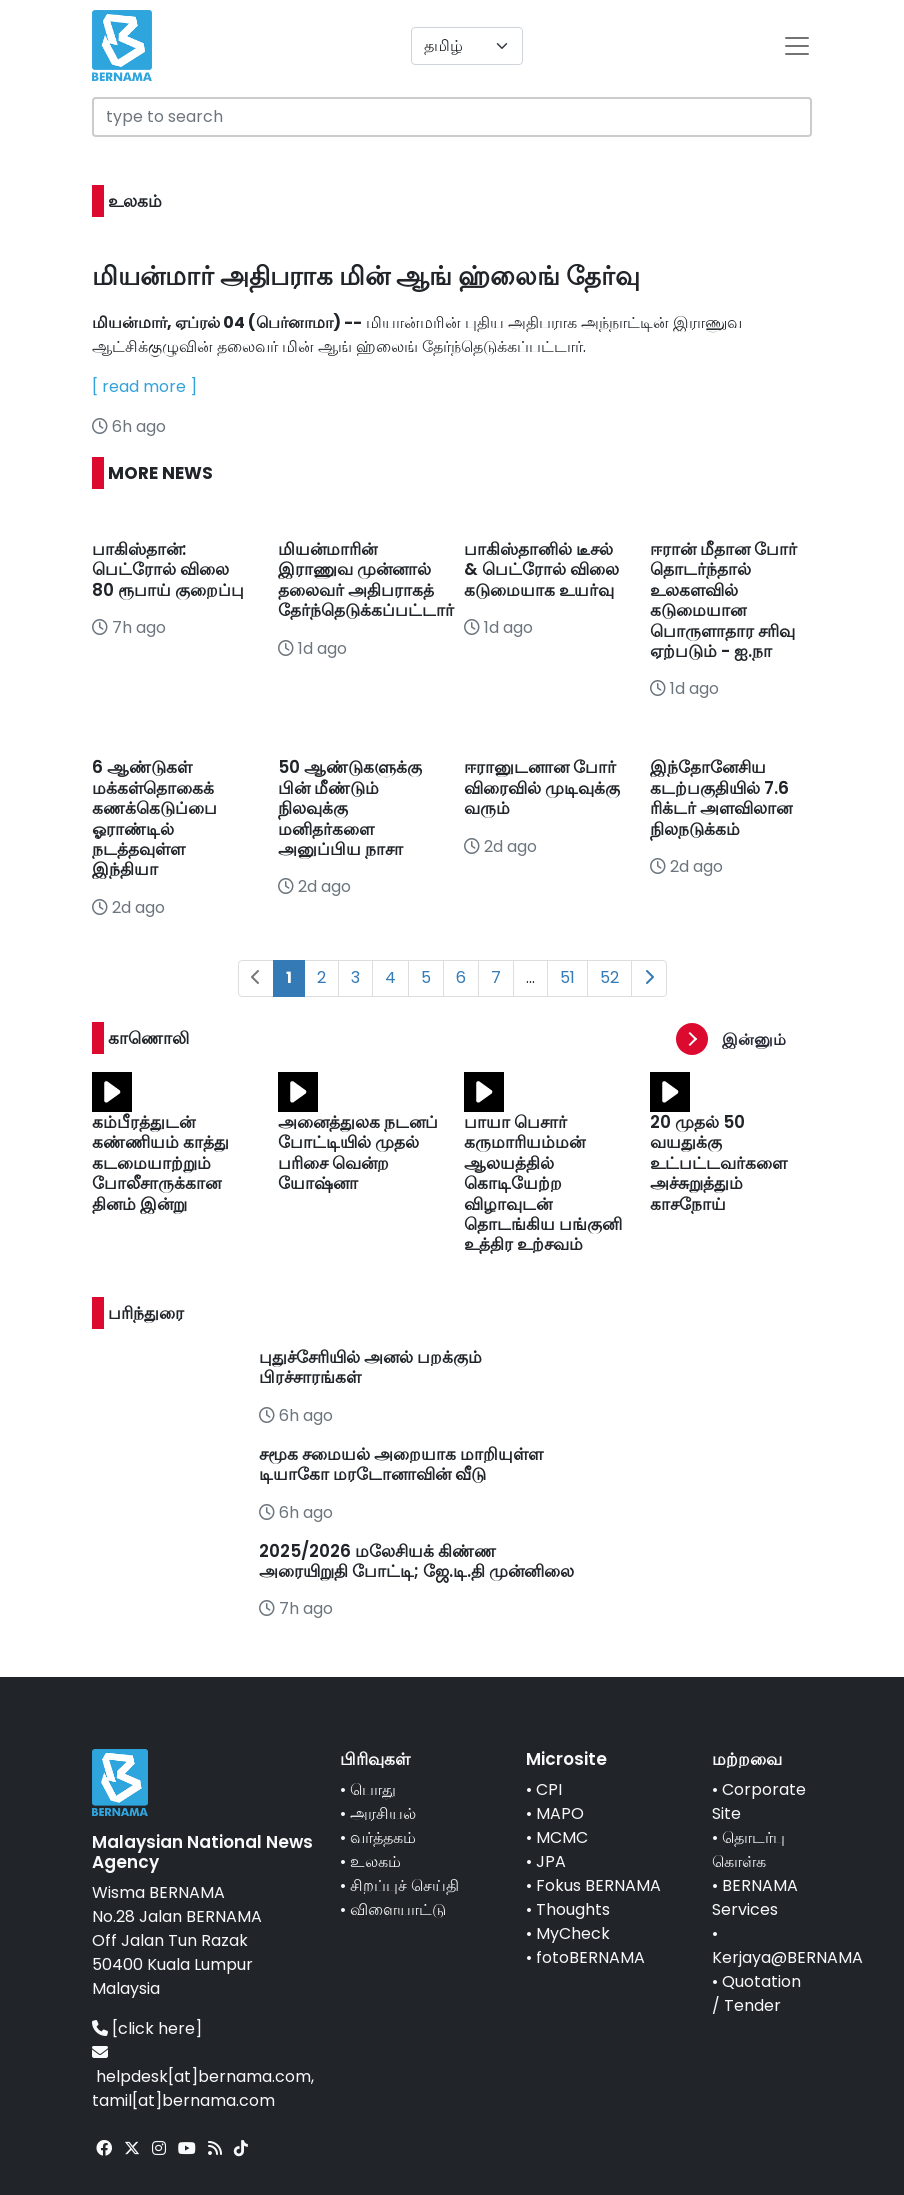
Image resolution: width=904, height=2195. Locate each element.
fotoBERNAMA (590, 1957)
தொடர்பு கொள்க (748, 1849)
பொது (373, 1789)
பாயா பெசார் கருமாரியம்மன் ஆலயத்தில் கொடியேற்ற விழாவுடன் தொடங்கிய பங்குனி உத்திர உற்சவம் (543, 1183)
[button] (744, 1039)
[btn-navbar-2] (797, 46)
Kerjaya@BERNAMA (787, 1957)
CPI (549, 1789)
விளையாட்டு (398, 1909)
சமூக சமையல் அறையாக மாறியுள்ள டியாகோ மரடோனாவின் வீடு (401, 1464)
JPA (551, 1861)
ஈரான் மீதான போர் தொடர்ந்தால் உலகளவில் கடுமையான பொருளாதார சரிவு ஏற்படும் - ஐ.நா (723, 600)
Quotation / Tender (756, 1993)
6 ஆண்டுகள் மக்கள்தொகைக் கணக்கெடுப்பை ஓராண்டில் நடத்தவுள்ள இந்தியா (154, 818)
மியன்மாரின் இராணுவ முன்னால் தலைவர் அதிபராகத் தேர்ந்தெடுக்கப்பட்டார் (366, 579)
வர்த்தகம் (383, 1837)
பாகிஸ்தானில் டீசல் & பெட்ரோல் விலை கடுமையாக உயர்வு (541, 569)
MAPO (560, 1813)
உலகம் (375, 1861)
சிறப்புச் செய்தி (404, 1885)
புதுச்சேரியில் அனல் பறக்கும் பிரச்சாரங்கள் (370, 1367)
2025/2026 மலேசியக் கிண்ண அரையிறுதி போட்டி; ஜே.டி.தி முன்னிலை (416, 1561)
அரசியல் (383, 1813)
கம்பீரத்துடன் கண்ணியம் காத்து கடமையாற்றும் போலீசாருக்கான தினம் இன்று (160, 1163)
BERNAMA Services (755, 1897)
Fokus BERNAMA (598, 1885)
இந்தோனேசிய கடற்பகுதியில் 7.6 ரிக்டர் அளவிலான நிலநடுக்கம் (721, 797)
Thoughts (573, 1909)
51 (567, 977)
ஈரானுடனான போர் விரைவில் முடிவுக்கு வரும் (542, 787)
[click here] (157, 2028)
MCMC (562, 1837)
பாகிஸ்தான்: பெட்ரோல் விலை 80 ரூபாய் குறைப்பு (170, 569)
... (530, 977)
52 (609, 977)
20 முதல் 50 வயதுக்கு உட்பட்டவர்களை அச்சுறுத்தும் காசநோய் (718, 1163)
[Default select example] (467, 46)
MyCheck (573, 1933)
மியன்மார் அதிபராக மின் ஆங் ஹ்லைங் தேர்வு (366, 276)
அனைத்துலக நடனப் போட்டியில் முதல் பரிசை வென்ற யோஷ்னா (358, 1152)
